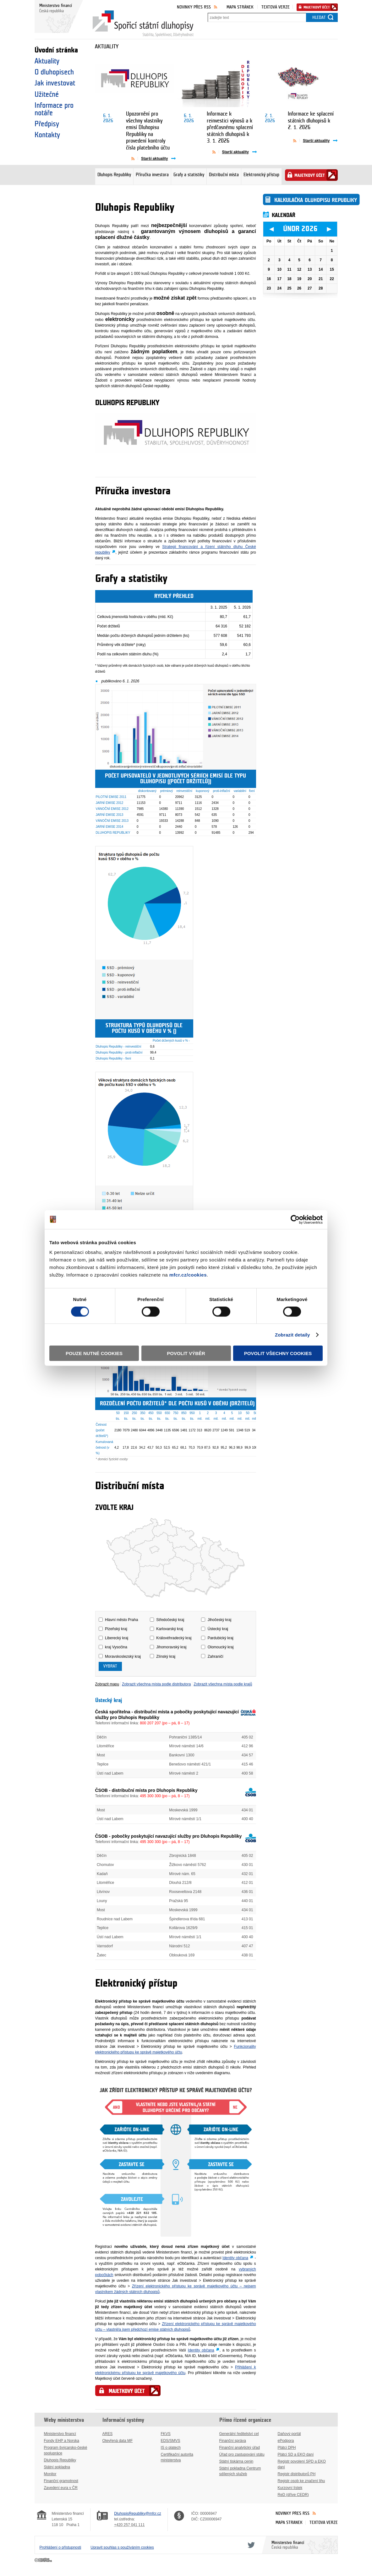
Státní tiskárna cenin (236, 2461)
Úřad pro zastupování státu (242, 2454)
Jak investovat (55, 83)
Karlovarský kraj (169, 1629)
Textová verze (275, 7)
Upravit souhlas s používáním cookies (122, 2547)
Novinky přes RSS (194, 7)
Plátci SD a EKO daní (296, 2454)
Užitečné (47, 94)
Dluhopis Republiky (114, 175)
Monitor (50, 2474)
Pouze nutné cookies (94, 1353)
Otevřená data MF (117, 2440)
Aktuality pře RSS (134, 158)
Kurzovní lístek (290, 2488)
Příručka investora (152, 175)
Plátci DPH (287, 2447)
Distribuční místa (224, 175)
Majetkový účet (317, 7)
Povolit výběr (186, 1353)
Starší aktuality (154, 158)
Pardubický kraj (220, 1638)
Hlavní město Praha (121, 1620)
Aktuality (47, 61)
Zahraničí (215, 1656)
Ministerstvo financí (60, 2434)
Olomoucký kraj (221, 1647)
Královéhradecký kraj (173, 1638)
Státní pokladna (57, 2467)
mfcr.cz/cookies (188, 1274)
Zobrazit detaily (292, 1334)
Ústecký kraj (218, 1629)
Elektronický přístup (261, 175)
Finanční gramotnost (61, 2481)
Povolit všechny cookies (278, 1353)
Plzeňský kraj (116, 1629)
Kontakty (47, 135)
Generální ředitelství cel (239, 2434)
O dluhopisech (54, 72)
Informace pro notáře (54, 109)
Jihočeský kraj (219, 1620)
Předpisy (47, 124)
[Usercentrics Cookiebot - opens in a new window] (295, 1219)
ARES (107, 2434)
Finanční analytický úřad (239, 2447)
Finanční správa (232, 2440)
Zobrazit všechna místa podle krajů (223, 1684)
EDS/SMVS (170, 2440)
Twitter (250, 2545)
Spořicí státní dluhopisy (143, 23)
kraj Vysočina (116, 1647)
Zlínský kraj (165, 1656)
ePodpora (286, 2440)
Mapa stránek (240, 7)
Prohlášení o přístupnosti (60, 2547)
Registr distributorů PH (297, 2474)
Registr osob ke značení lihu (301, 2481)
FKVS (166, 2434)
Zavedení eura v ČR (61, 2488)
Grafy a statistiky (188, 175)
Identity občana (235, 2258)
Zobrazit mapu (107, 1684)
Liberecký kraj (116, 1638)
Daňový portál (289, 2434)
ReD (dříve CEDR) (293, 2494)
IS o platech (171, 2447)
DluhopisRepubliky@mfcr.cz (137, 2513)
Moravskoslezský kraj (123, 1656)
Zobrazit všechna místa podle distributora (156, 1684)
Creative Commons (44, 2560)
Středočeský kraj (170, 1620)
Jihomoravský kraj (171, 1647)
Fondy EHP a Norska (61, 2440)
